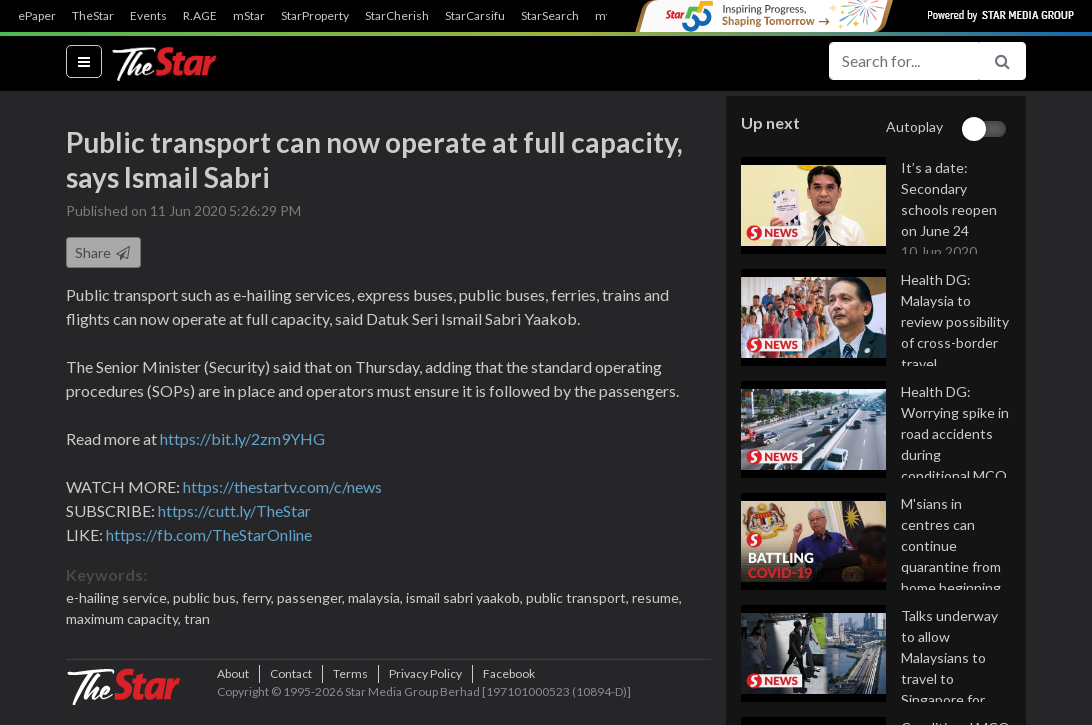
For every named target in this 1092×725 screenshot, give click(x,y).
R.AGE (200, 16)
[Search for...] (904, 61)
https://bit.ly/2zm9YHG (242, 439)
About (233, 694)
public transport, (579, 598)
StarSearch (550, 16)
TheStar (93, 16)
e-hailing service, (119, 598)
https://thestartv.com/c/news (282, 487)
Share (103, 253)
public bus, (207, 598)
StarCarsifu (475, 16)
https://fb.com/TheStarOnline (209, 535)
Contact (291, 694)
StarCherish (397, 16)
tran (197, 619)
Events (148, 16)
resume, (657, 598)
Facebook (509, 694)
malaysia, (377, 598)
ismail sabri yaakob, (466, 598)
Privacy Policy (425, 694)
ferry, (259, 598)
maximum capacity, (125, 619)
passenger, (312, 598)
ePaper (37, 16)
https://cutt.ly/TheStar (234, 511)
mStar (249, 16)
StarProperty (315, 16)
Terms (350, 694)
